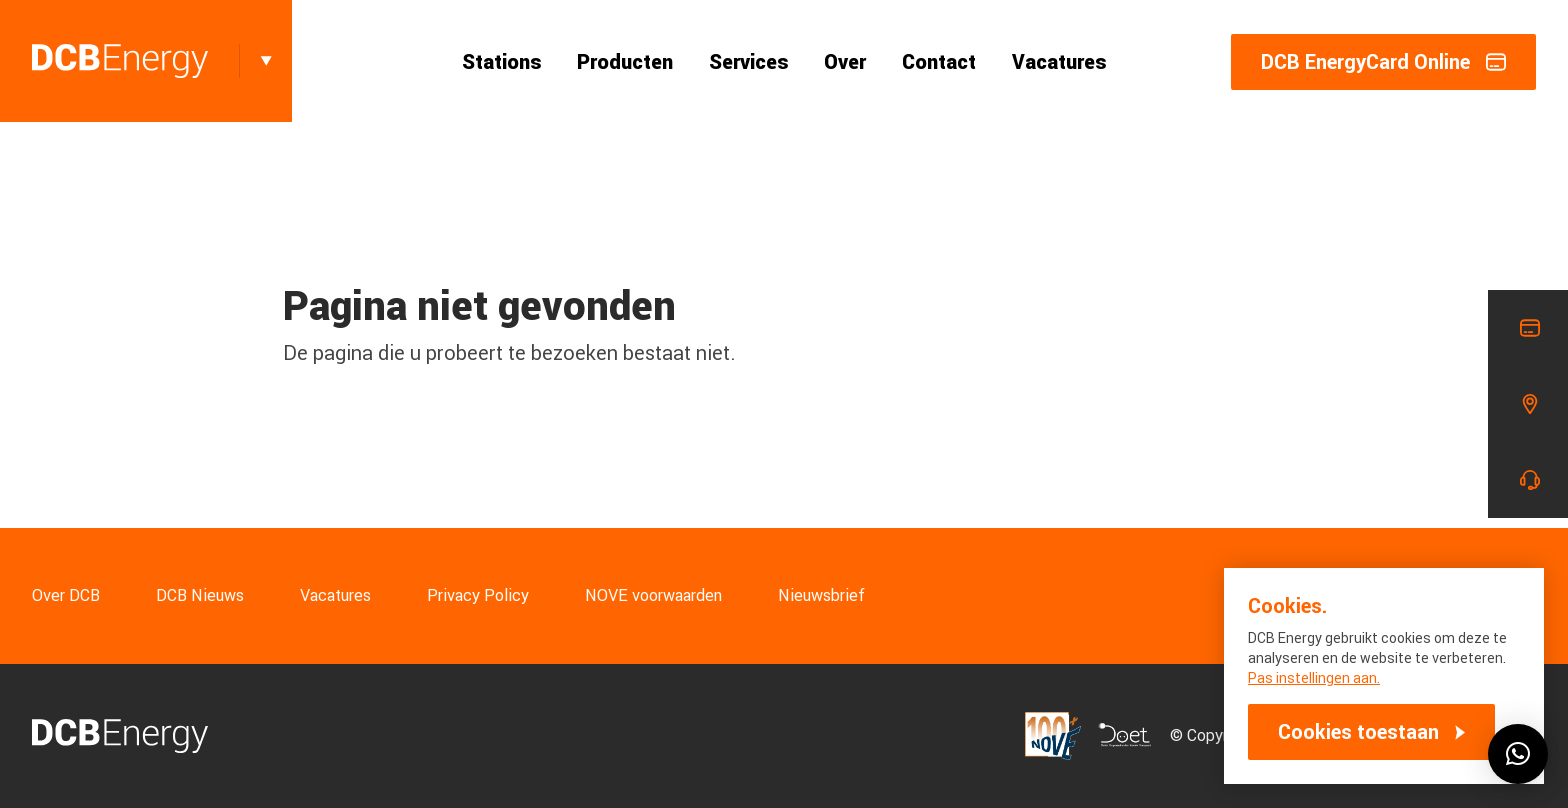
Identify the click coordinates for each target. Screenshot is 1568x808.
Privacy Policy (478, 595)
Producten (625, 62)
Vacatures (1059, 62)
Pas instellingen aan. (1314, 678)
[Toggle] (266, 61)
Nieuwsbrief (821, 595)
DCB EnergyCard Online (1383, 62)
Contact (939, 62)
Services (748, 62)
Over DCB (66, 595)
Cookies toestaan (1358, 732)
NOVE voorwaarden (653, 595)
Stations (501, 62)
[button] (1518, 754)
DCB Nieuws (200, 595)
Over (845, 62)
